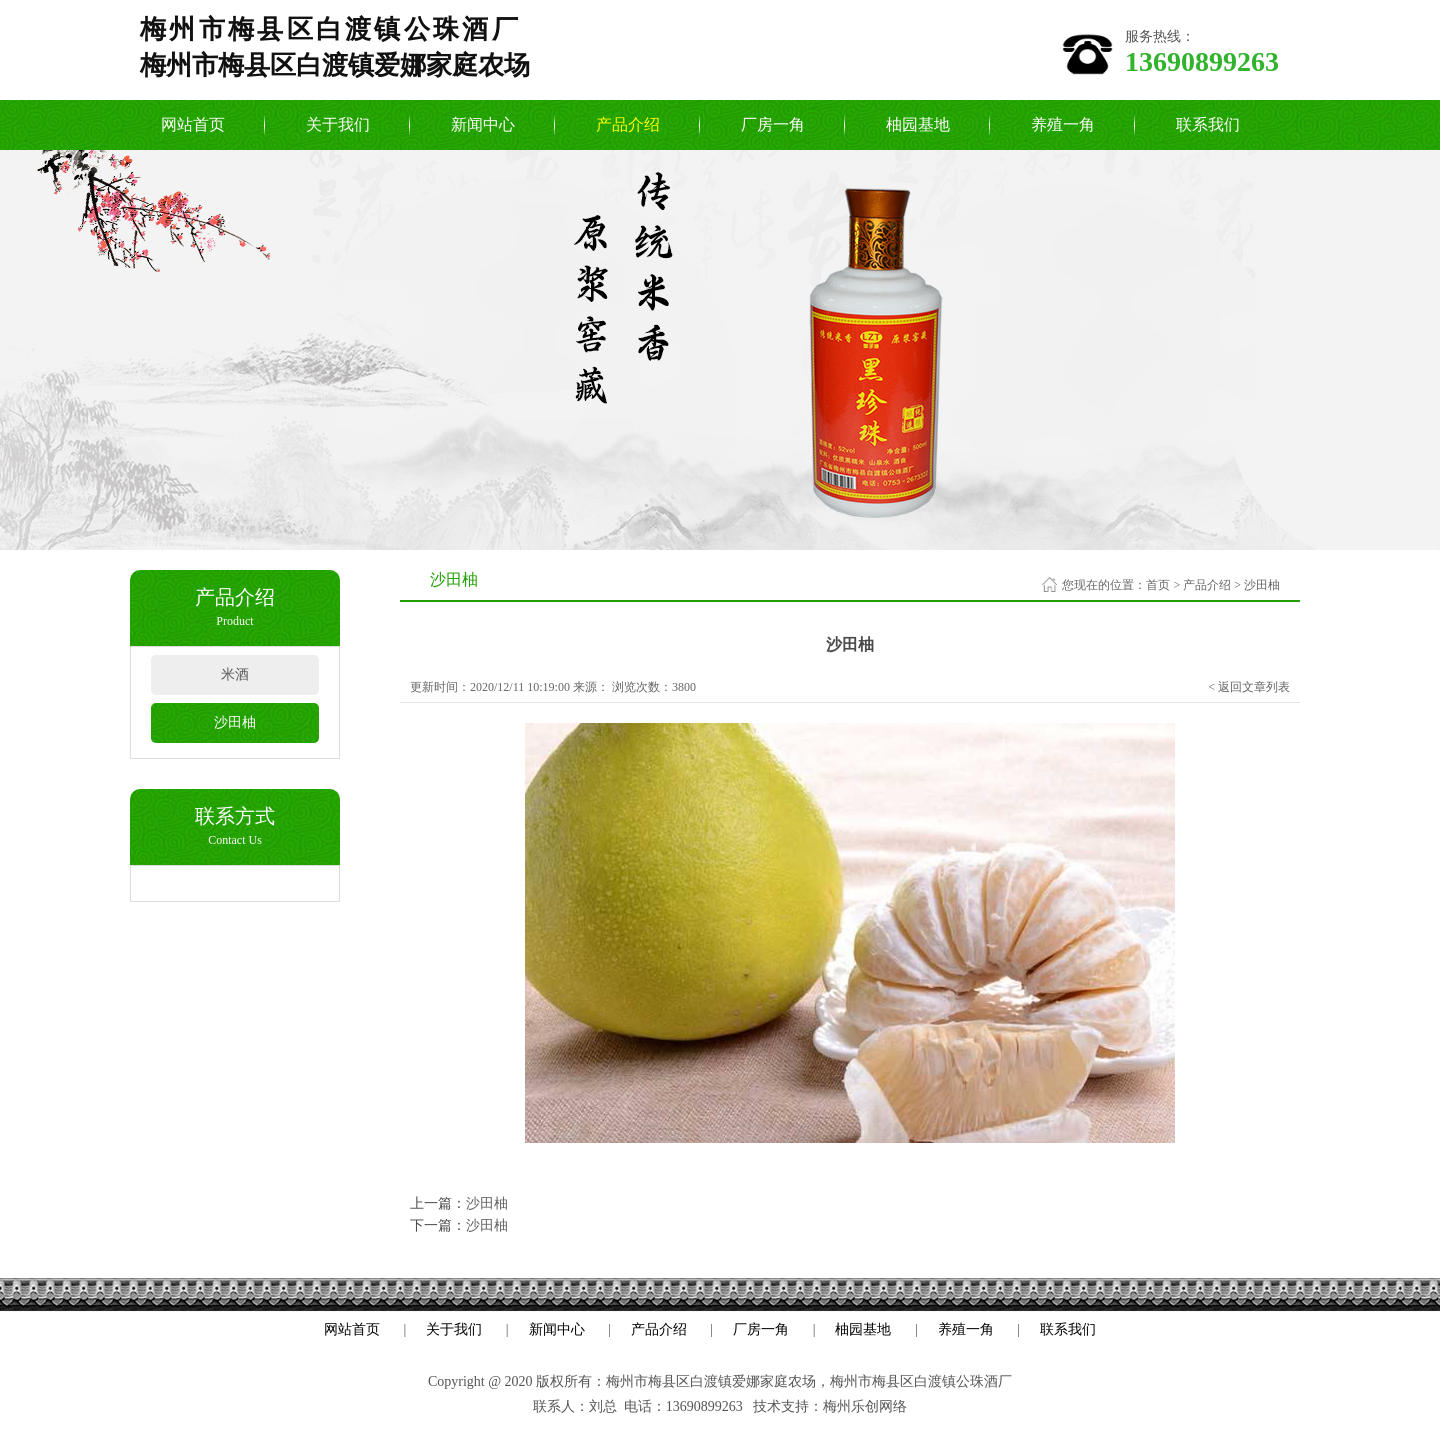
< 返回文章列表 (1249, 687)
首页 (1158, 585)
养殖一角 (1063, 124)
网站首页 (193, 124)
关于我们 (338, 124)
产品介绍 (628, 124)
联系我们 (1208, 124)
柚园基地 (918, 124)
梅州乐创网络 (865, 1406)
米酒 (235, 674)
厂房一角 (773, 124)
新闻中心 (483, 124)
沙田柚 (235, 722)
